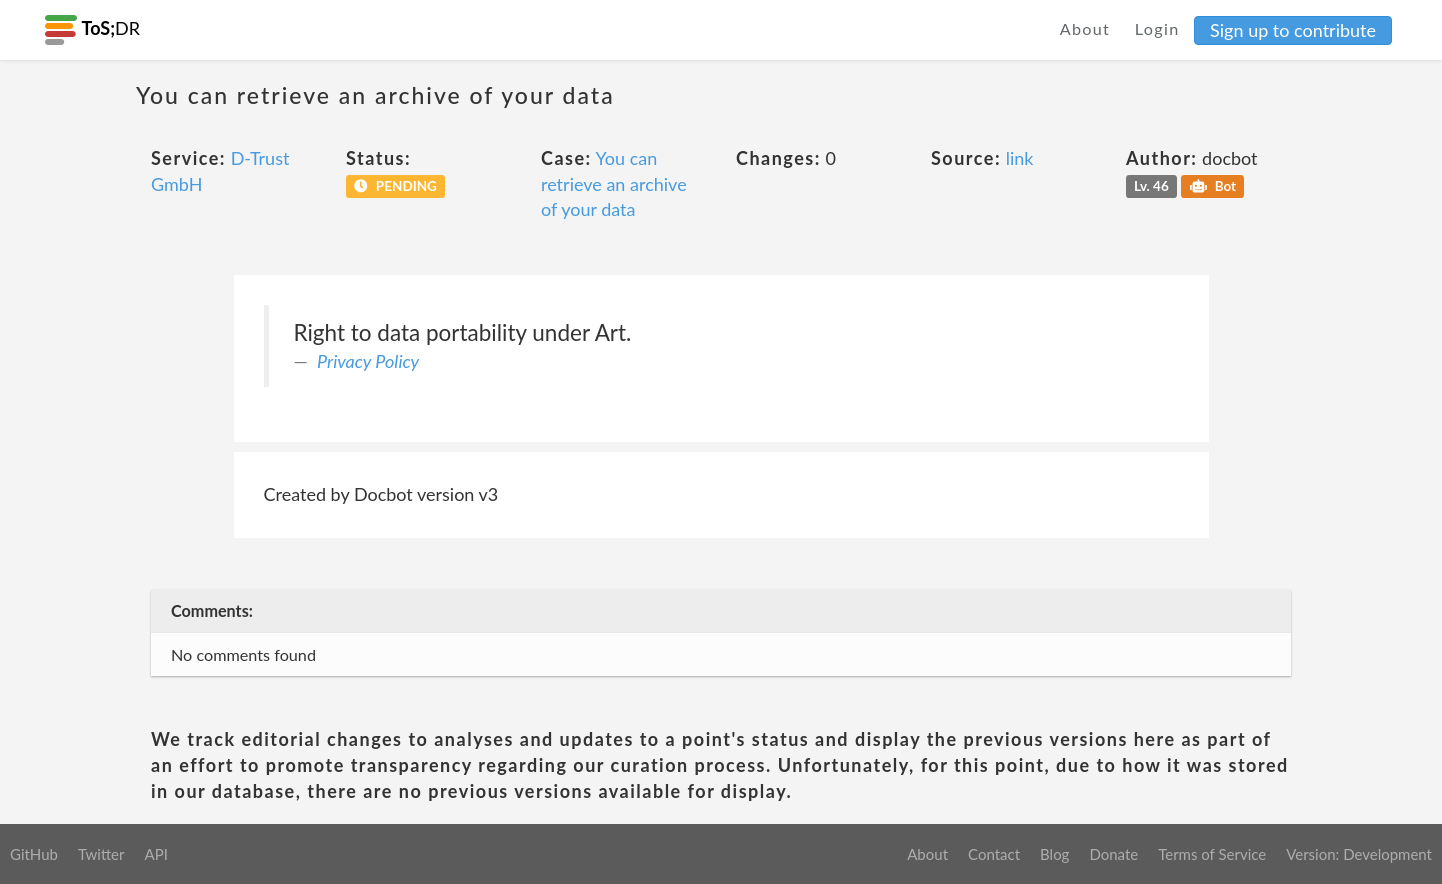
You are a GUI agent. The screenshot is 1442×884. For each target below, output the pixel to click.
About (1085, 28)
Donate (1113, 854)
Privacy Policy (368, 361)
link (1020, 158)
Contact (994, 854)
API (155, 854)
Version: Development (1359, 854)
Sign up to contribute (1293, 30)
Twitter (101, 854)
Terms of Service (1212, 854)
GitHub (34, 854)
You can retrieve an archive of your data (614, 183)
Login (1157, 28)
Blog (1054, 854)
